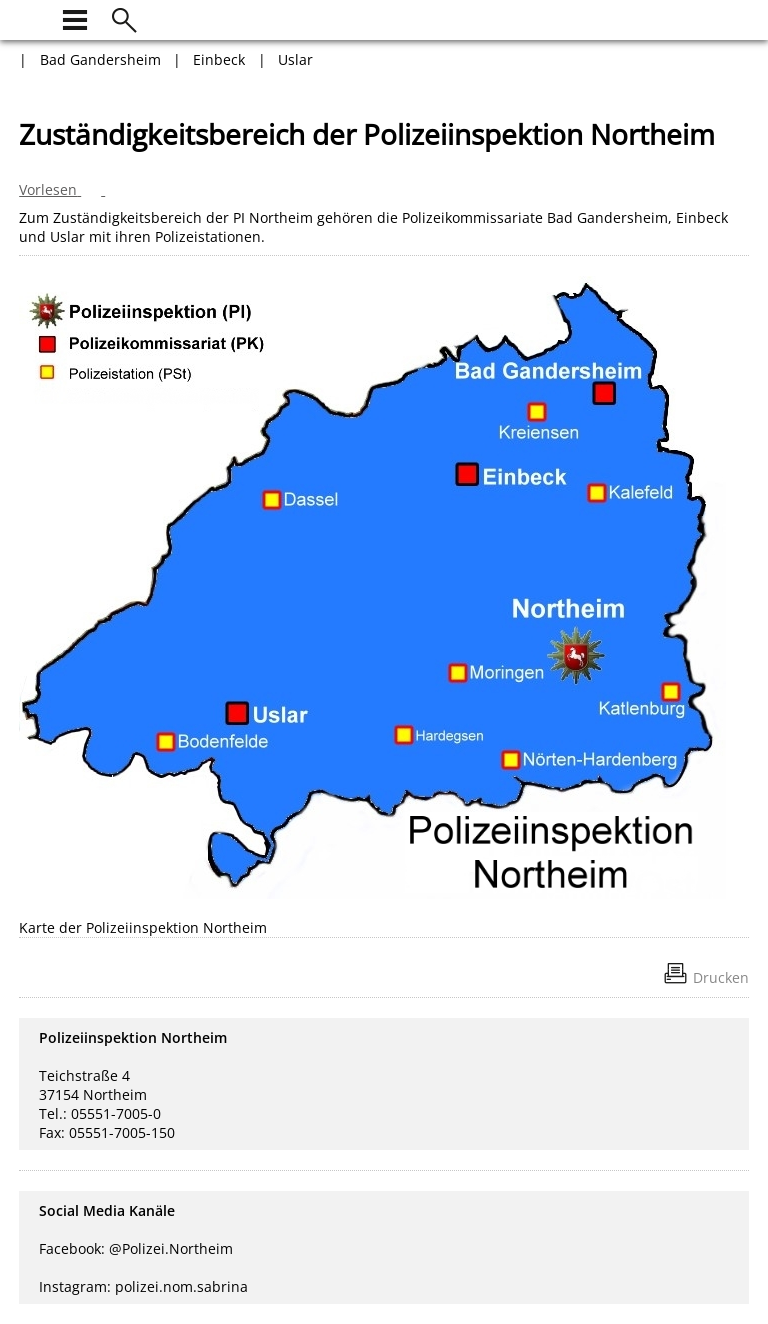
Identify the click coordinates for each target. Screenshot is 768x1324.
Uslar (295, 59)
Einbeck (219, 59)
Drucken (721, 977)
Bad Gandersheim (100, 59)
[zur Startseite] (31, 17)
